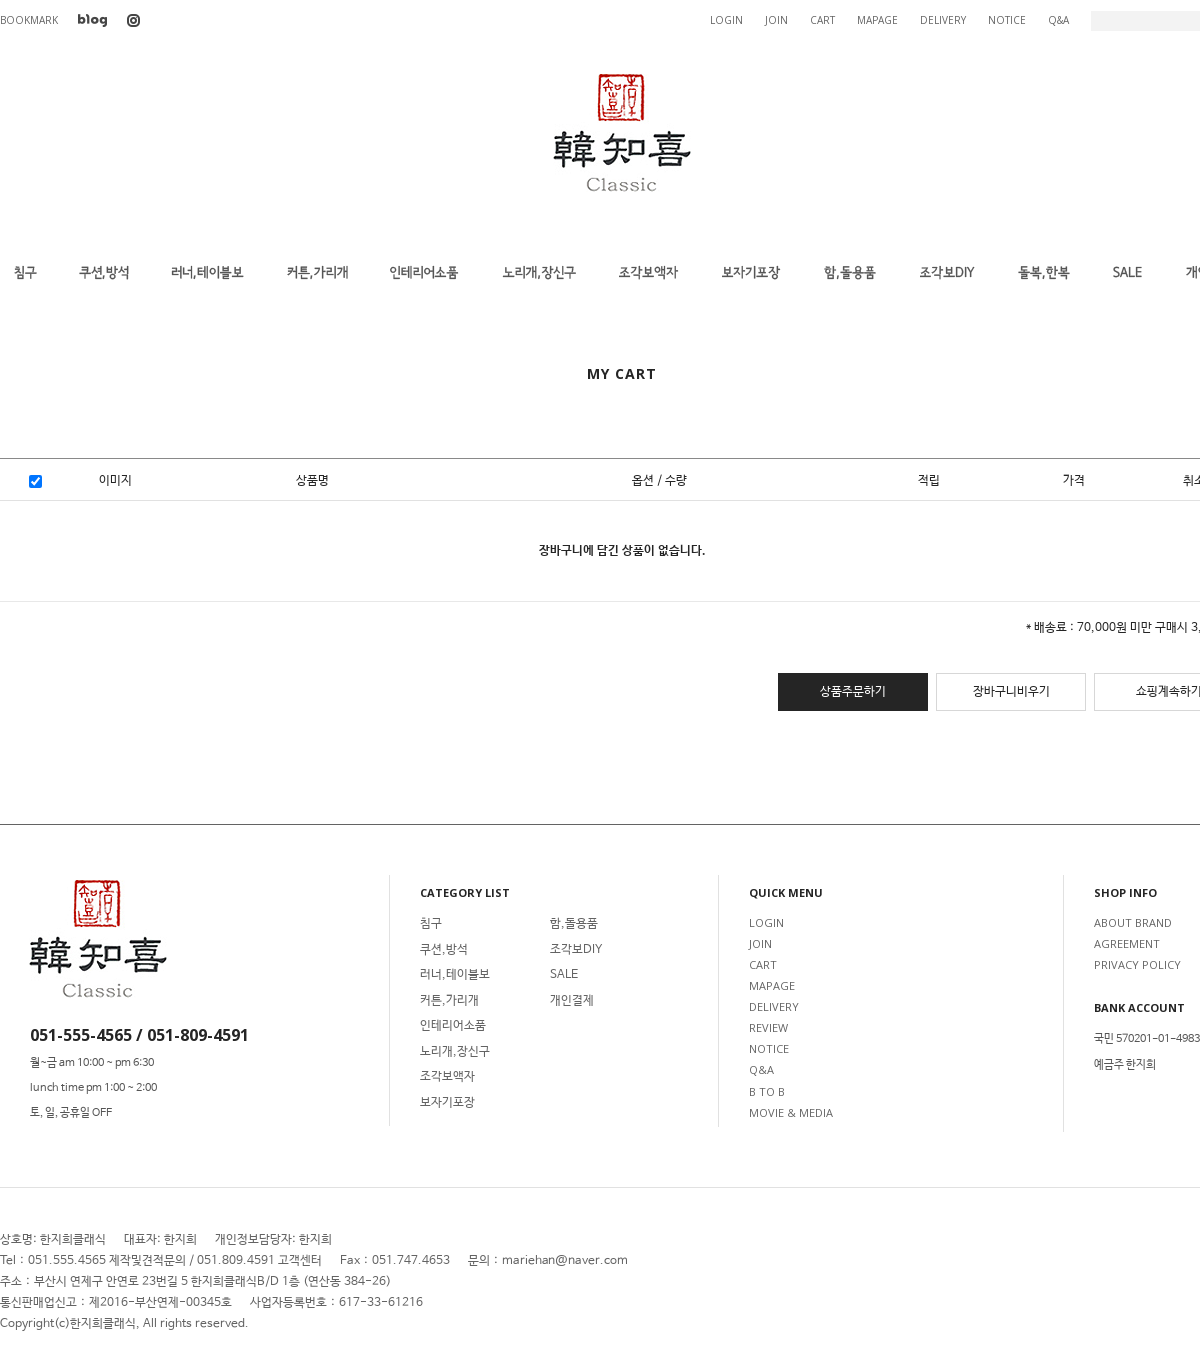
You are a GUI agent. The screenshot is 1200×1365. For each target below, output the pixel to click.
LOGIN (726, 20)
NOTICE (1007, 20)
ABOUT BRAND (1133, 922)
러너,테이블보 (455, 975)
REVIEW (768, 1027)
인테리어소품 (453, 1026)
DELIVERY (943, 20)
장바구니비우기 (1011, 692)
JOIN (776, 20)
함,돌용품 (574, 924)
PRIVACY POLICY (1137, 964)
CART (822, 20)
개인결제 (572, 1001)
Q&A (1058, 20)
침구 (431, 924)
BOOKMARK (29, 20)
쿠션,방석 (444, 950)
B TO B (767, 1091)
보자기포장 (447, 1103)
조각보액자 (447, 1077)
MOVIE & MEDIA (791, 1112)
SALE (564, 975)
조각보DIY (576, 950)
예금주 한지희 (1125, 1065)
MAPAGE (877, 20)
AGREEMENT (1127, 943)
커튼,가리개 (449, 1001)
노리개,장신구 (455, 1052)
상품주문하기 (853, 692)
